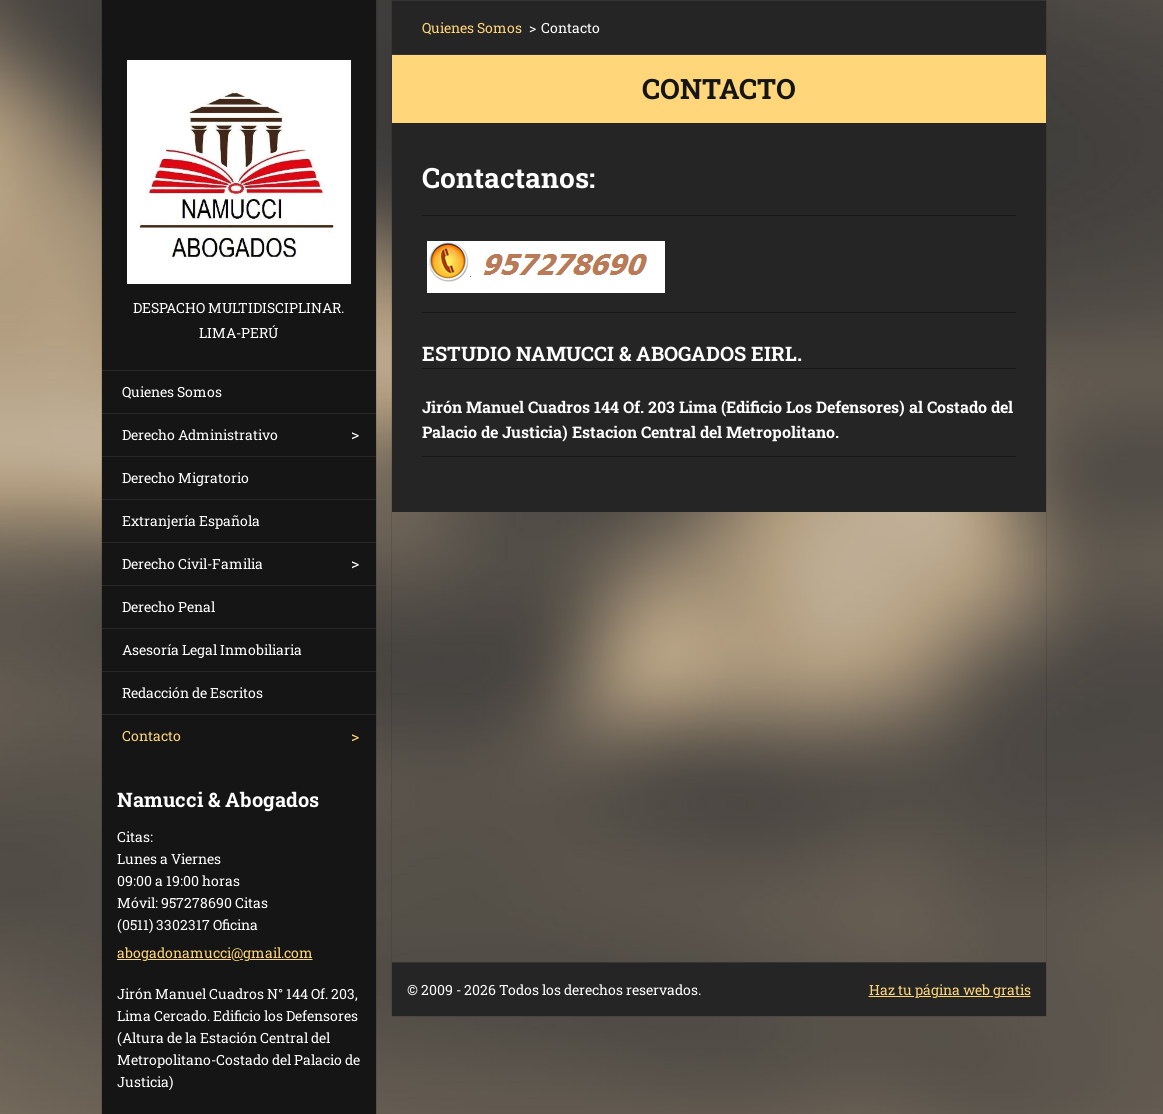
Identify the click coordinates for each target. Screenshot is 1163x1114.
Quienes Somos (172, 391)
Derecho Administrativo (200, 434)
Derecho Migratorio (185, 477)
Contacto (151, 735)
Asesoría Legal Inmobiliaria (212, 649)
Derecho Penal (168, 606)
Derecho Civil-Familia (192, 563)
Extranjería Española (191, 520)
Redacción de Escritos (192, 692)
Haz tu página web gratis (950, 989)
